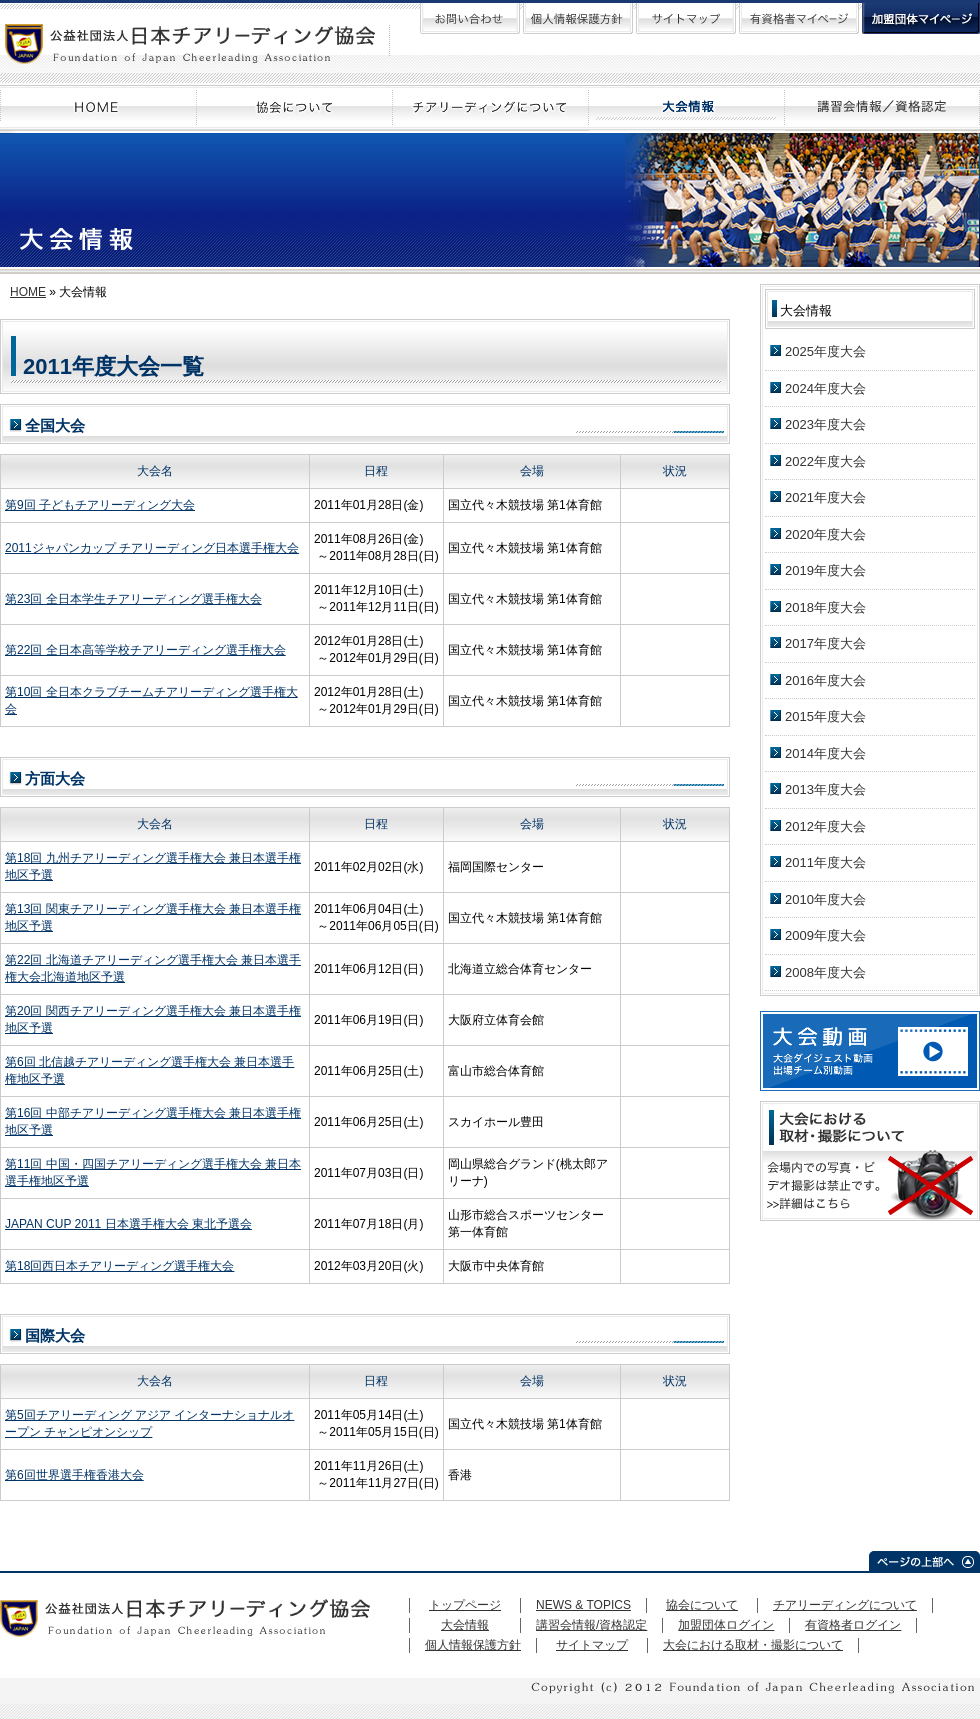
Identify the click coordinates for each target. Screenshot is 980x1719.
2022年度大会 (825, 461)
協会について (702, 1605)
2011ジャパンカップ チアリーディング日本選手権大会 (152, 548)
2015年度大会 (825, 716)
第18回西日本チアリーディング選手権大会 (119, 1266)
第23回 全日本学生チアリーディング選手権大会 (133, 599)
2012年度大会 (825, 826)
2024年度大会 (825, 388)
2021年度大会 (825, 497)
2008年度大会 (825, 972)
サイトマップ (592, 1645)
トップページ (465, 1605)
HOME (28, 292)
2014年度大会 (825, 753)
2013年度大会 (825, 789)
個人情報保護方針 (473, 1645)
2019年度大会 (825, 570)
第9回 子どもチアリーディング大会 (100, 505)
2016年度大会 (825, 680)
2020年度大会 (825, 534)
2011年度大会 (825, 862)
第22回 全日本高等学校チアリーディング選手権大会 (145, 650)
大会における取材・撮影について (753, 1645)
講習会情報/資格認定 (591, 1625)
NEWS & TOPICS (583, 1605)
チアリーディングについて (845, 1605)
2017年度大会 (825, 643)
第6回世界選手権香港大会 (74, 1475)
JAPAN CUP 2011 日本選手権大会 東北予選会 (128, 1224)
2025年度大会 (825, 351)
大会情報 (465, 1625)
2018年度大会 (825, 607)
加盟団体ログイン (726, 1625)
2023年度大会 (825, 424)
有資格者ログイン (853, 1625)
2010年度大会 (825, 899)
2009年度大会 (825, 935)
